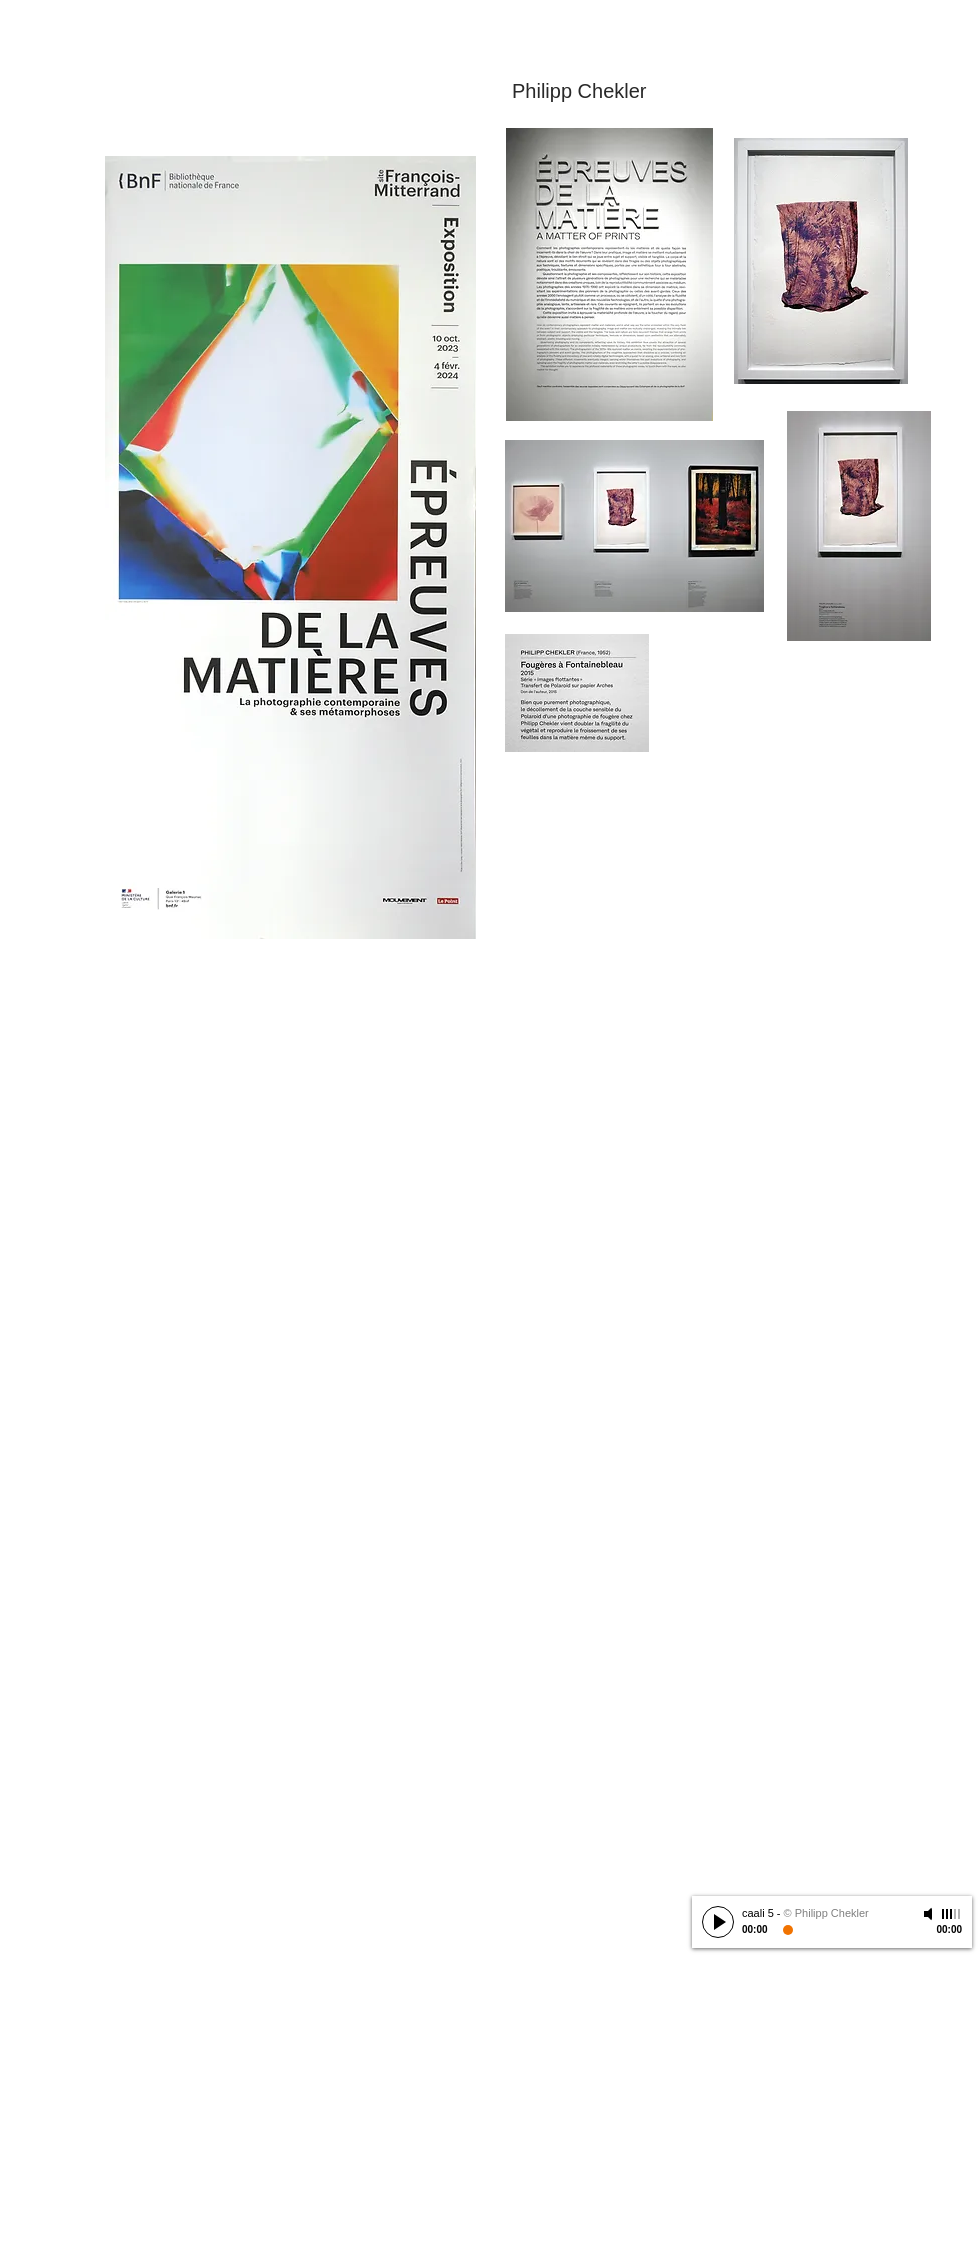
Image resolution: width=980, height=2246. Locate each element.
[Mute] (930, 1914)
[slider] (952, 1914)
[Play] (718, 1922)
